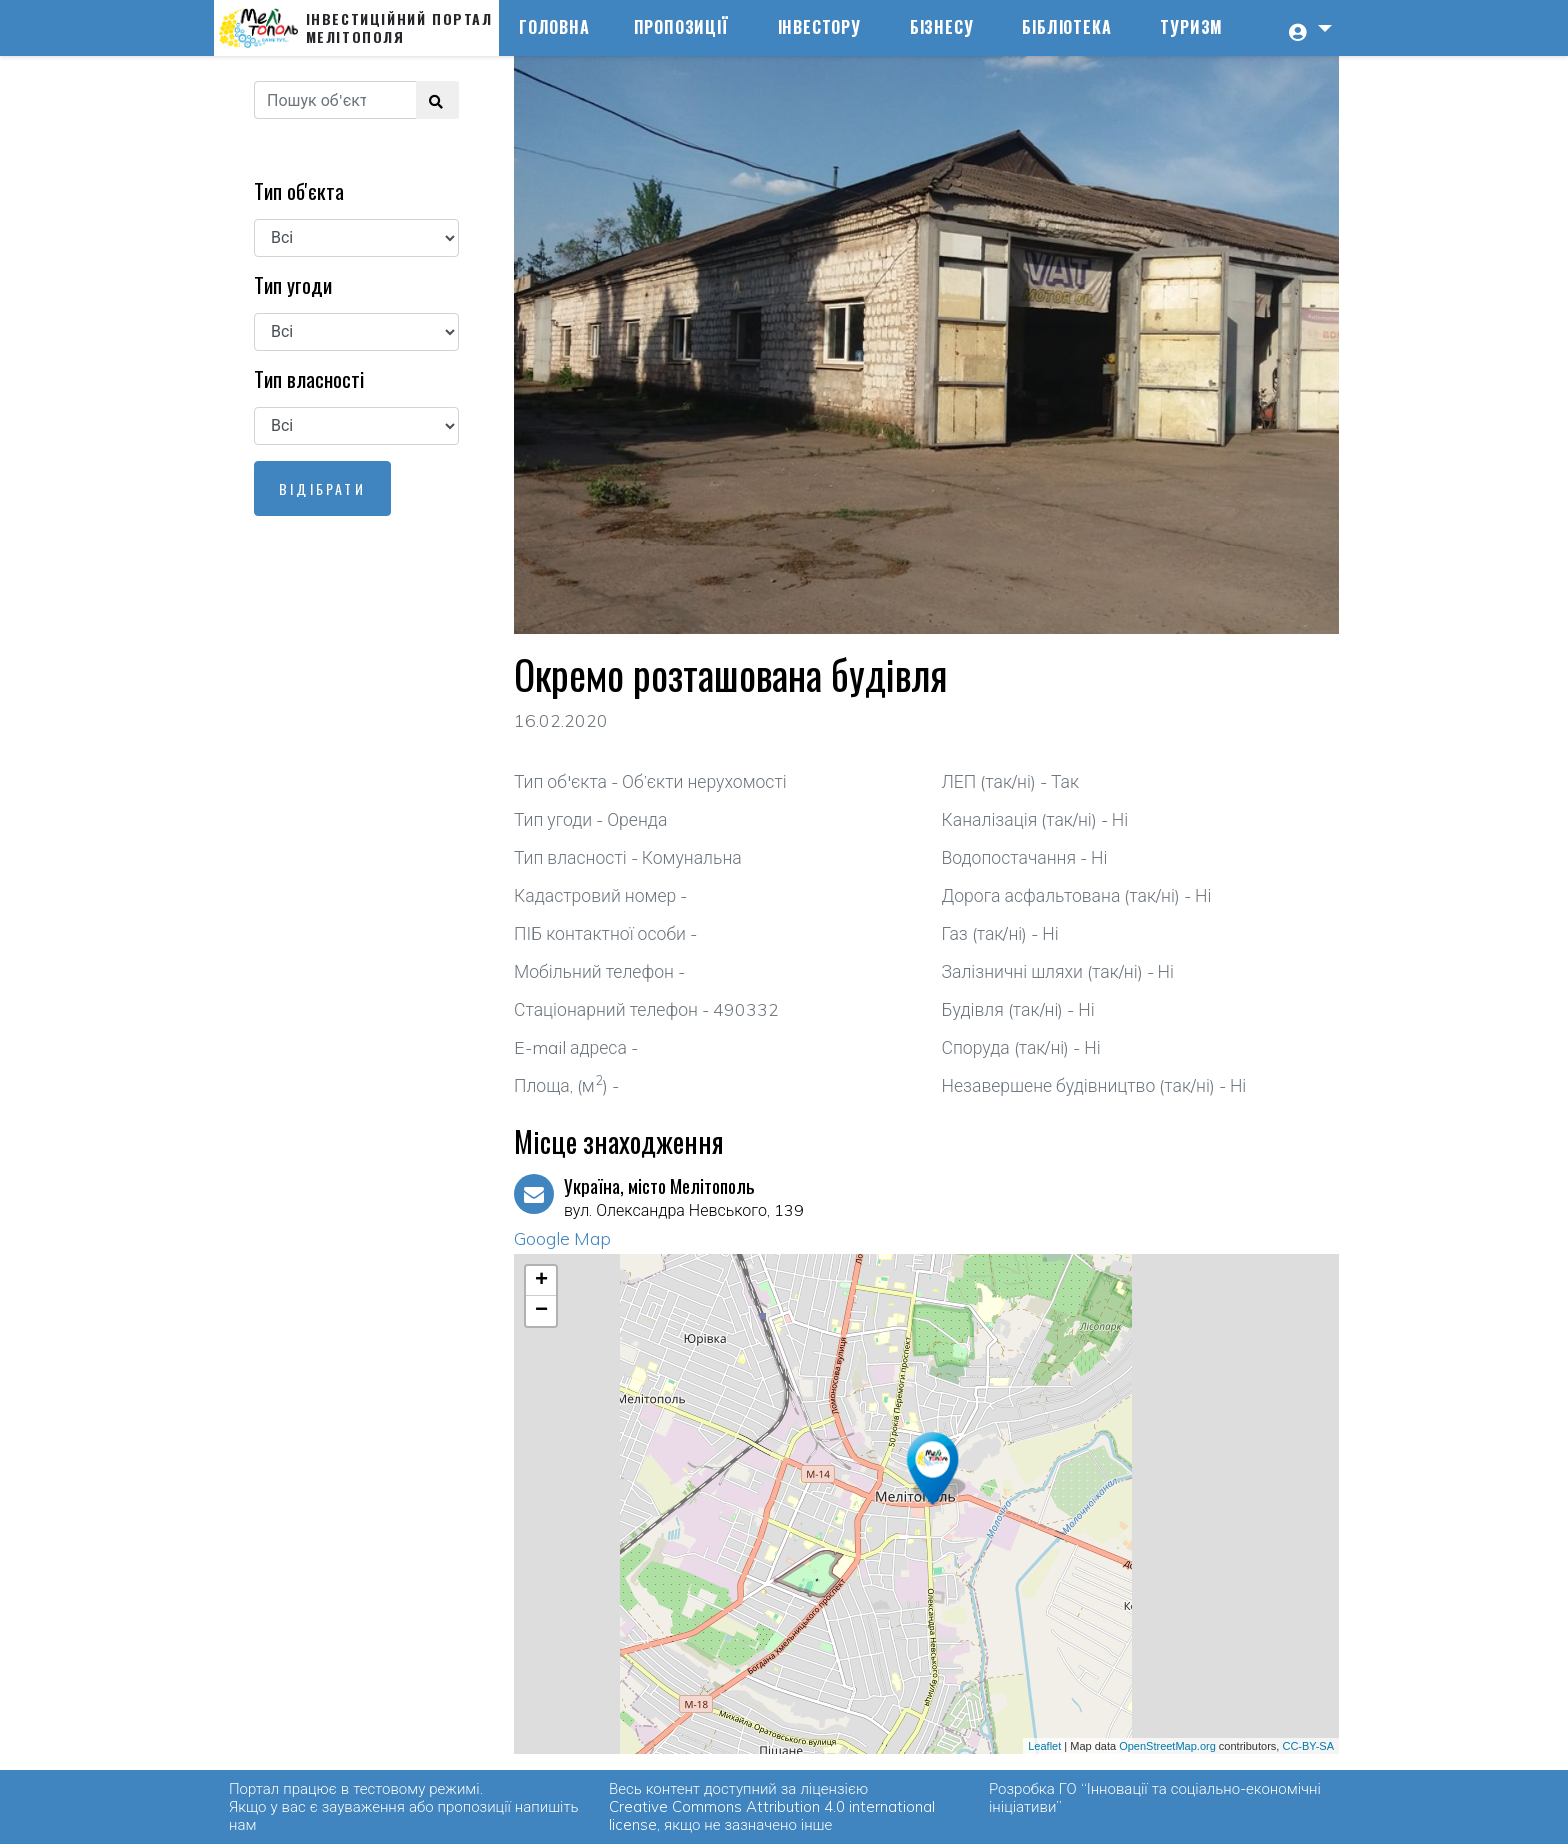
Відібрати (322, 488)
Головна (554, 27)
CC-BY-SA (1308, 1746)
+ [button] (541, 1281)
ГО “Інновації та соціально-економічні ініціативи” (1155, 1797)
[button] (1308, 28)
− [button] (541, 1311)
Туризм (1191, 27)
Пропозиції (681, 27)
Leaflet (1044, 1746)
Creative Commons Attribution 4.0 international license (772, 1815)
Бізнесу (942, 27)
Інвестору (819, 27)
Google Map (562, 1238)
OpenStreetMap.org (1167, 1746)
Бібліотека (1066, 27)
